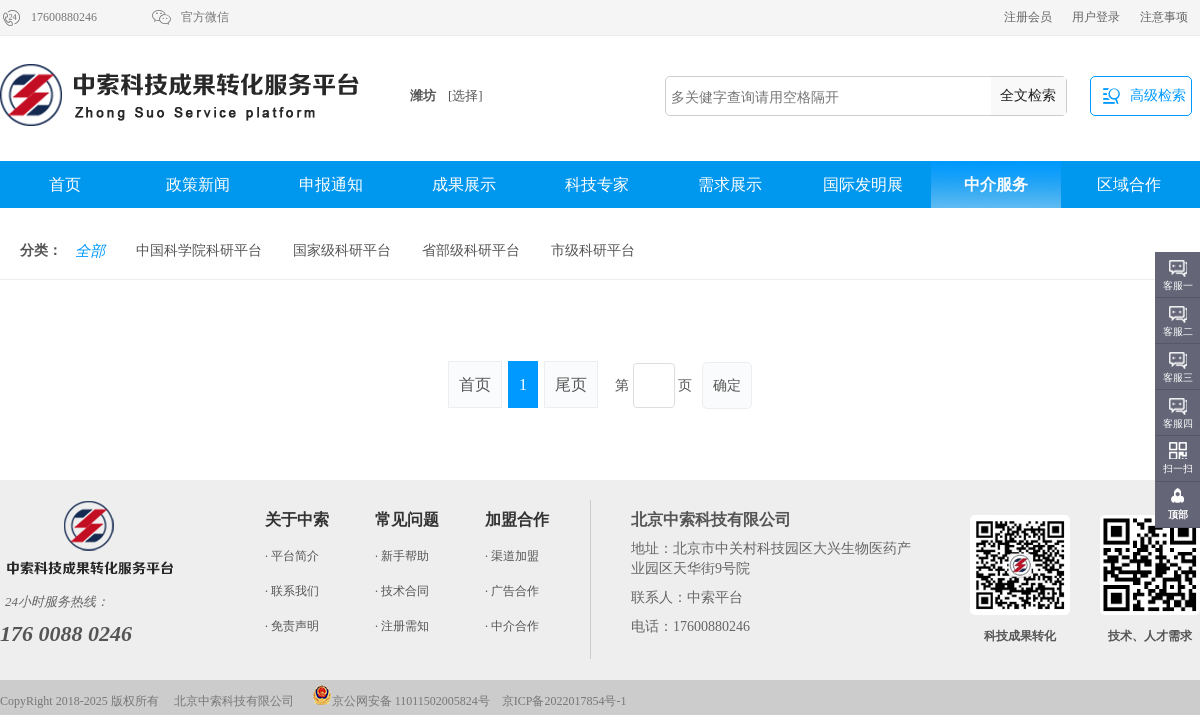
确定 (727, 385)
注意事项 (1164, 17)
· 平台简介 (292, 556)
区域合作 (1129, 184)
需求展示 (730, 184)
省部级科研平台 (471, 250)
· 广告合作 (512, 591)
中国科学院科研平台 (199, 250)
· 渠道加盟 (512, 556)
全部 (90, 251)
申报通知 (331, 184)
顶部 (1178, 514)
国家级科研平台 (342, 250)
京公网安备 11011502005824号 (401, 701)
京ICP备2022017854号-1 (564, 701)
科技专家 (597, 184)
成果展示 (464, 184)
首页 (65, 184)
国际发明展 (863, 184)
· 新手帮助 (402, 556)
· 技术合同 (402, 591)
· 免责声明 (292, 626)
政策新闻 (198, 184)
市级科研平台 (593, 250)
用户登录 (1096, 17)
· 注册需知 (402, 626)
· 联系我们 (292, 591)
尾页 (571, 384)
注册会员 (1028, 17)
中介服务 (996, 184)
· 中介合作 (512, 626)
